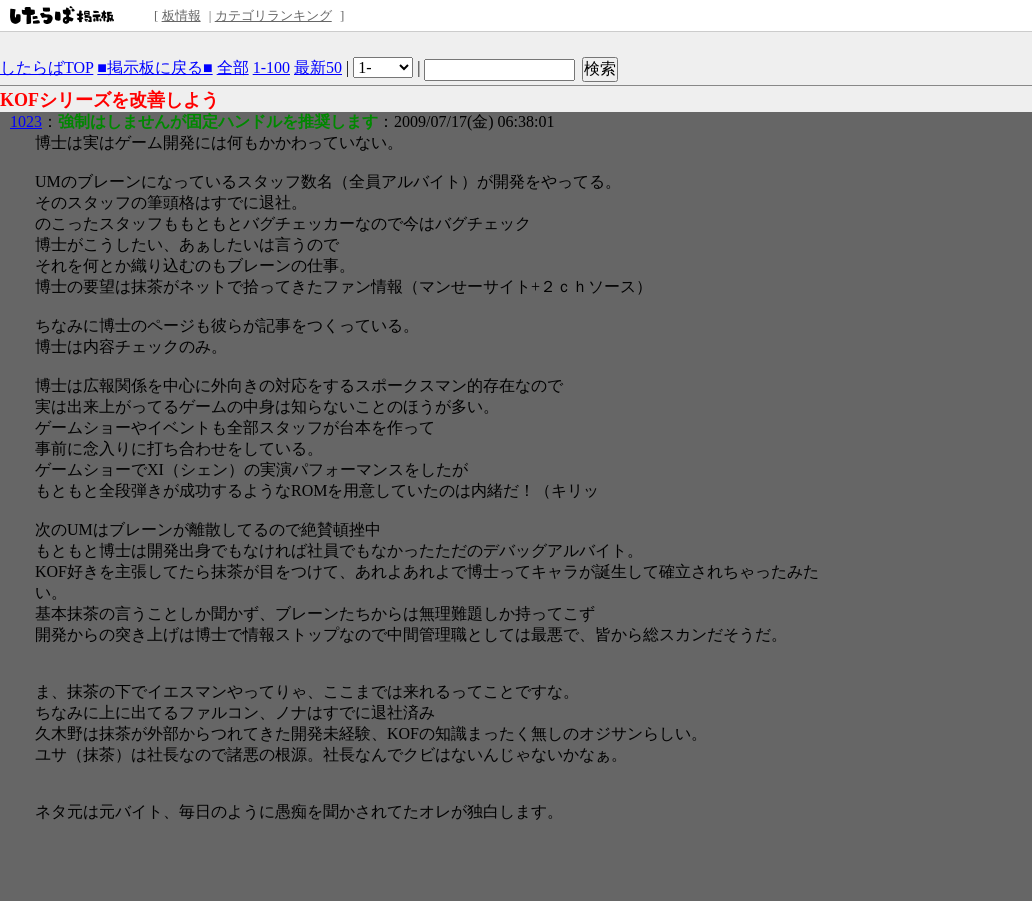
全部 (233, 67)
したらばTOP (46, 67)
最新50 (318, 67)
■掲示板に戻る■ (154, 67)
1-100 (271, 67)
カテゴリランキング (273, 15)
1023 (26, 121)
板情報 (181, 15)
